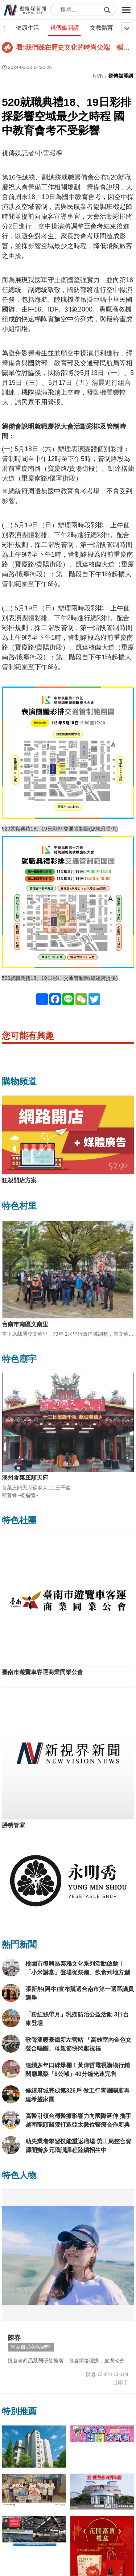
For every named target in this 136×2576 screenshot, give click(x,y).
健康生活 (27, 28)
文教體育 (101, 28)
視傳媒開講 (64, 28)
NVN (98, 76)
